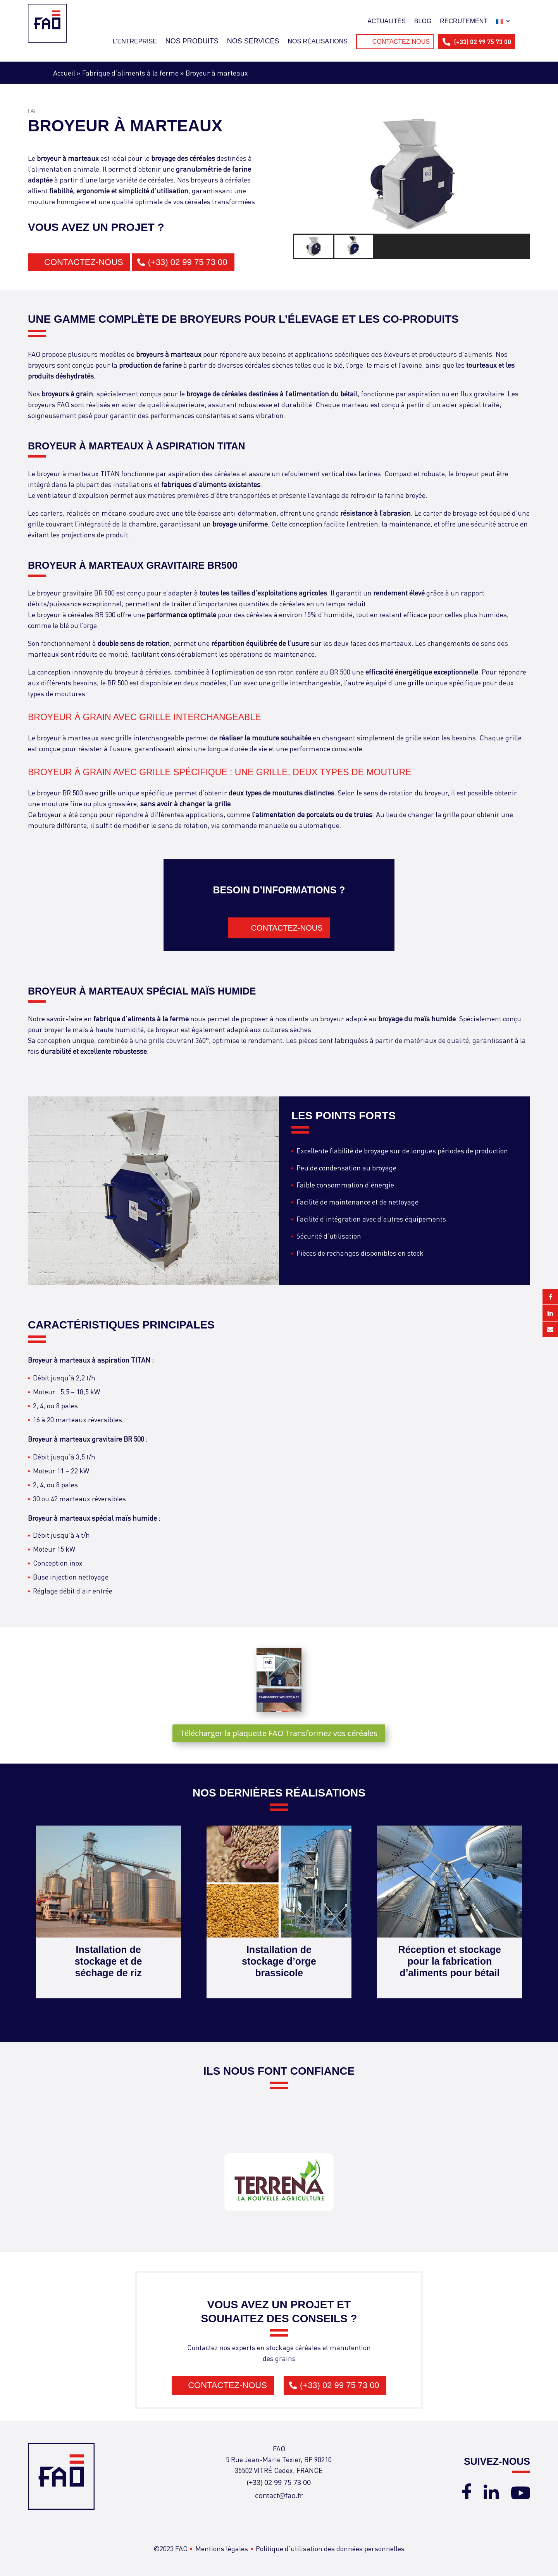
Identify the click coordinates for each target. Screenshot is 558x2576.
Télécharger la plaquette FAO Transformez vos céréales (278, 1733)
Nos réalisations (317, 41)
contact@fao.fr (279, 2495)
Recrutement (463, 21)
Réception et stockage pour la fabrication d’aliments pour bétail (449, 1961)
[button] (314, 246)
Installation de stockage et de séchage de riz (108, 1961)
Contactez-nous (401, 41)
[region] (411, 187)
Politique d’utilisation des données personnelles (330, 2548)
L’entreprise (135, 41)
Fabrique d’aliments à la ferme (130, 72)
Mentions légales (221, 2548)
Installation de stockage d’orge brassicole (279, 1961)
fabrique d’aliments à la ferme (141, 1018)
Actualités (386, 21)
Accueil (64, 72)
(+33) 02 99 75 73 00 (482, 42)
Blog (422, 21)
